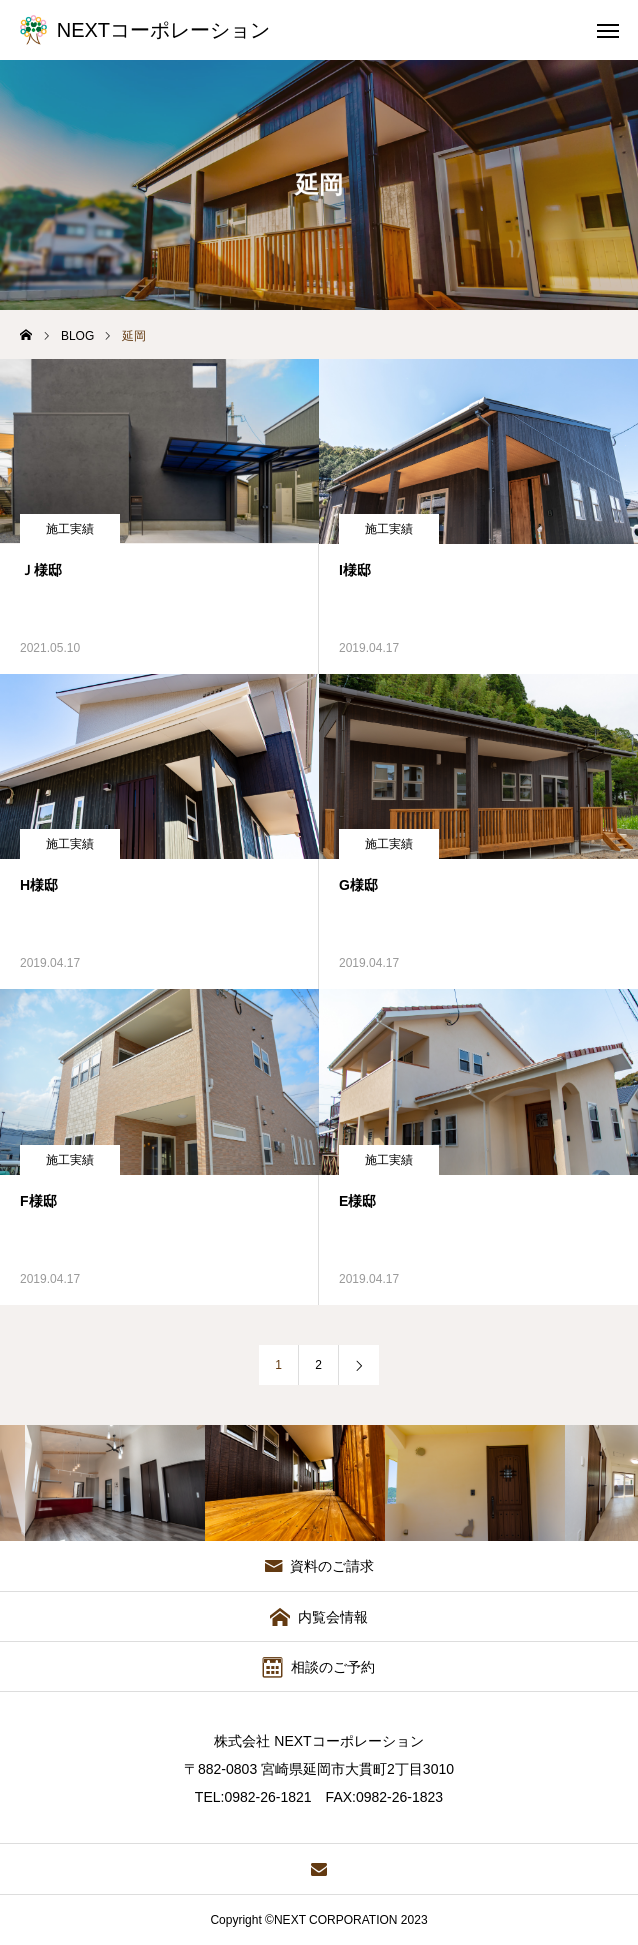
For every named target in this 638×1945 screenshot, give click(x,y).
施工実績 (70, 529)
